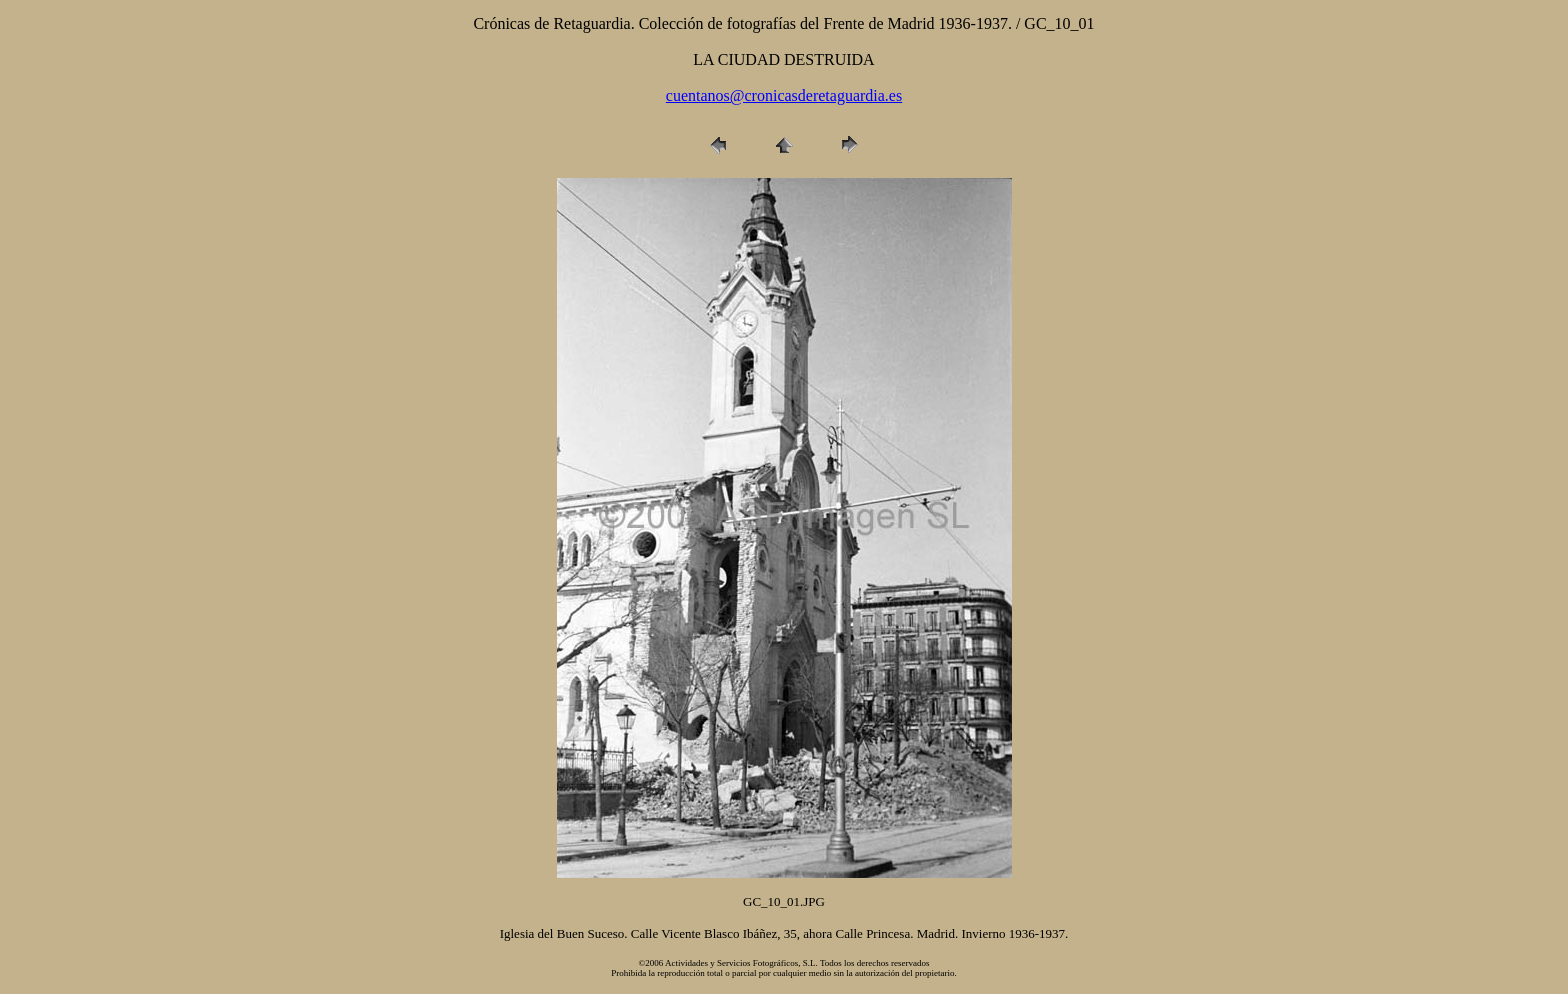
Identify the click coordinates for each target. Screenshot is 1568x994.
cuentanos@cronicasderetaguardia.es (784, 95)
